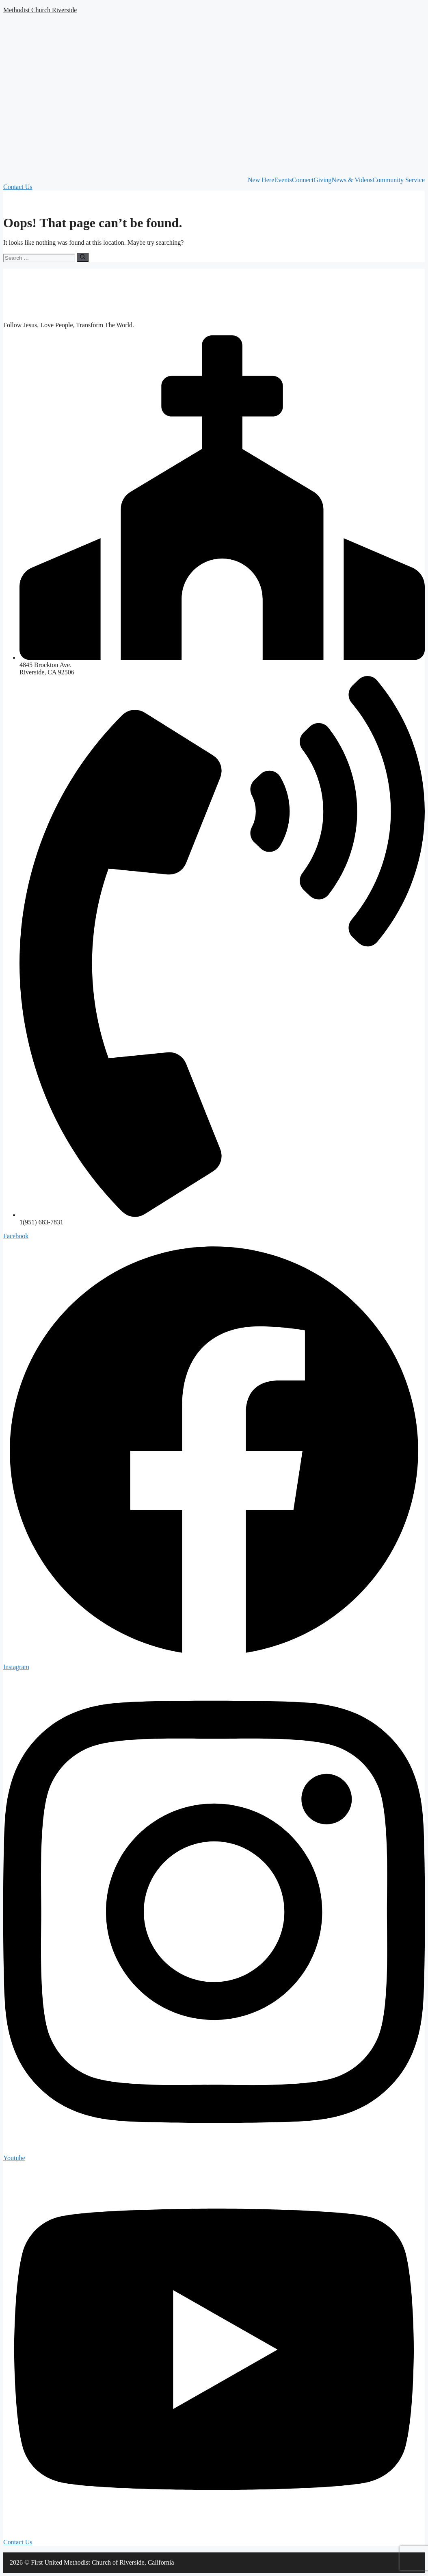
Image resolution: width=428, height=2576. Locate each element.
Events (283, 180)
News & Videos (352, 180)
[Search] (83, 257)
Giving (322, 180)
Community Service (399, 180)
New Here (261, 180)
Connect (302, 180)
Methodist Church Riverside (40, 10)
